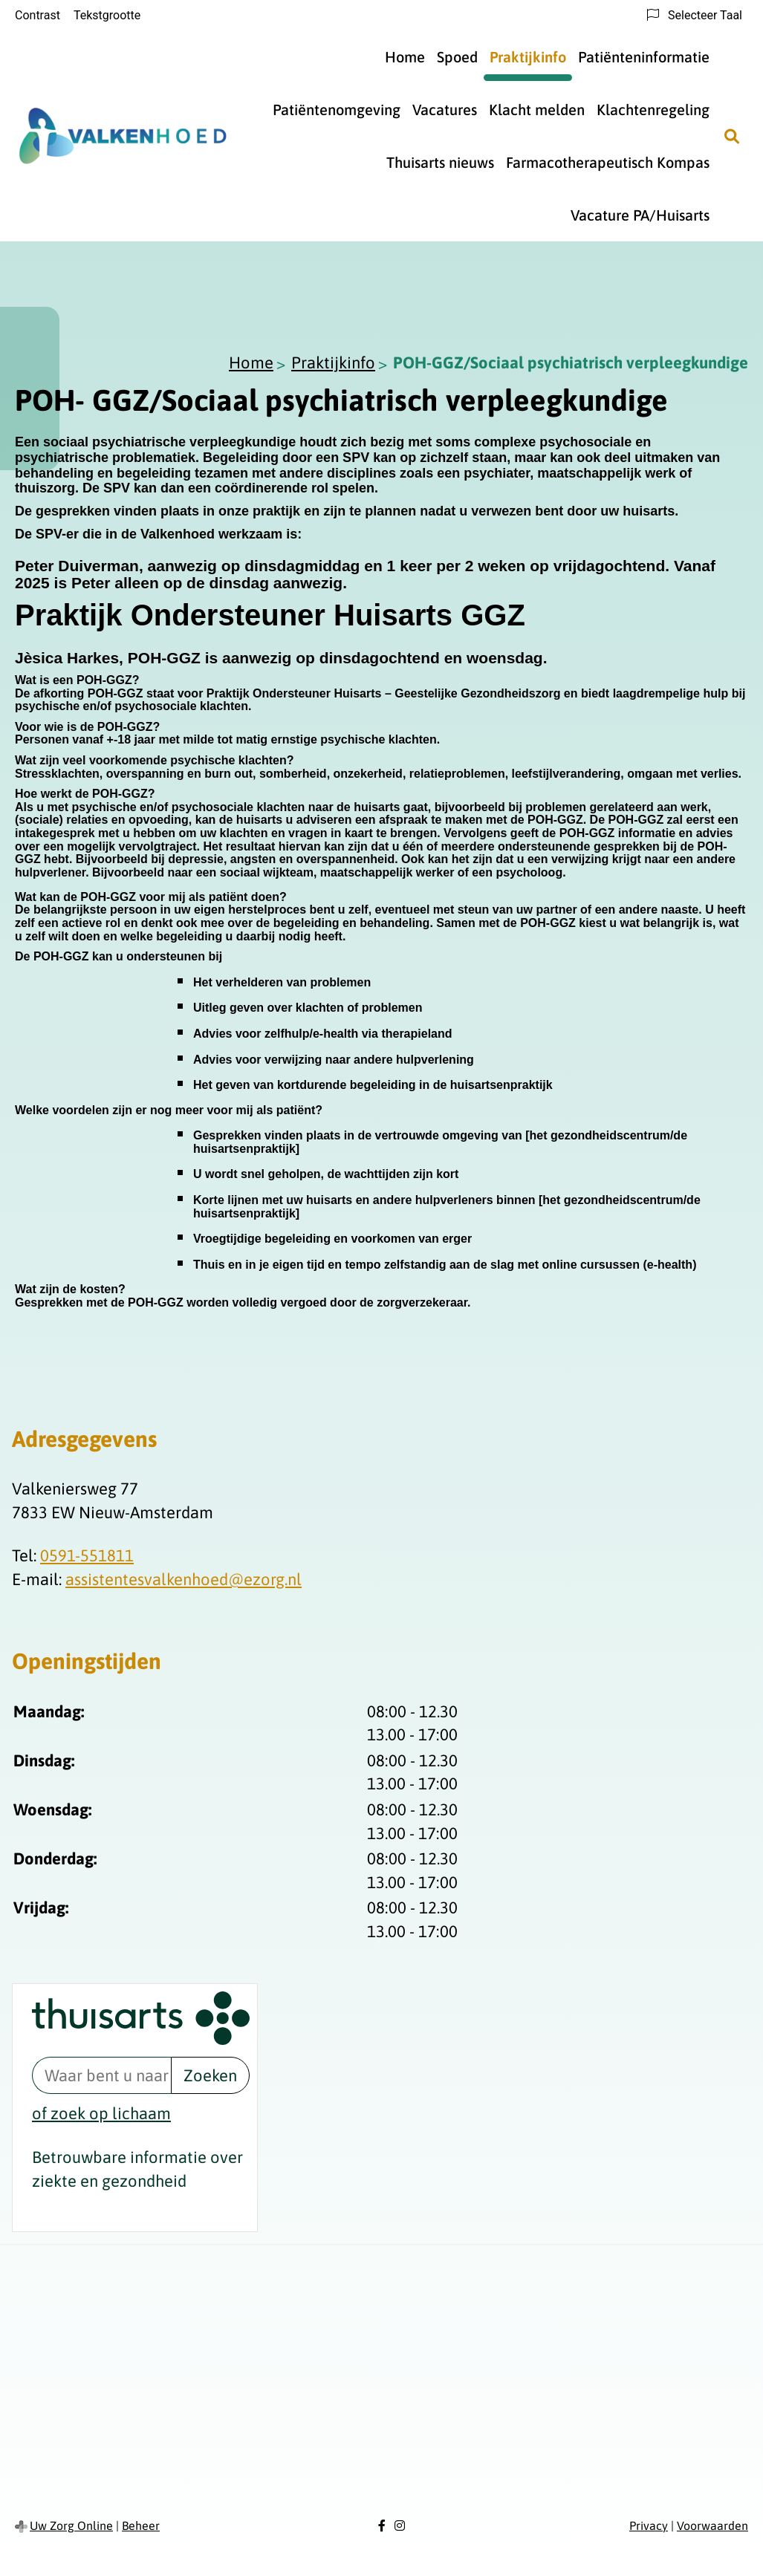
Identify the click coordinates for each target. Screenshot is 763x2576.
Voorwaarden (712, 2525)
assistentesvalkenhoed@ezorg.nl (183, 1579)
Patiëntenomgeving (336, 109)
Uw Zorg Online (71, 2525)
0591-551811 (87, 1555)
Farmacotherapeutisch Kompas (608, 162)
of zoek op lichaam (101, 2113)
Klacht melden (537, 109)
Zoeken (210, 2075)
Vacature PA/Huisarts (640, 215)
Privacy (648, 2525)
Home (405, 56)
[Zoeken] (731, 136)
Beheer (141, 2525)
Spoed (457, 56)
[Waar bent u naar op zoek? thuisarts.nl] (101, 2075)
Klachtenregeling (653, 109)
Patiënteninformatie (644, 56)
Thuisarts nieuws (440, 162)
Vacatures (444, 109)
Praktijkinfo (528, 56)
